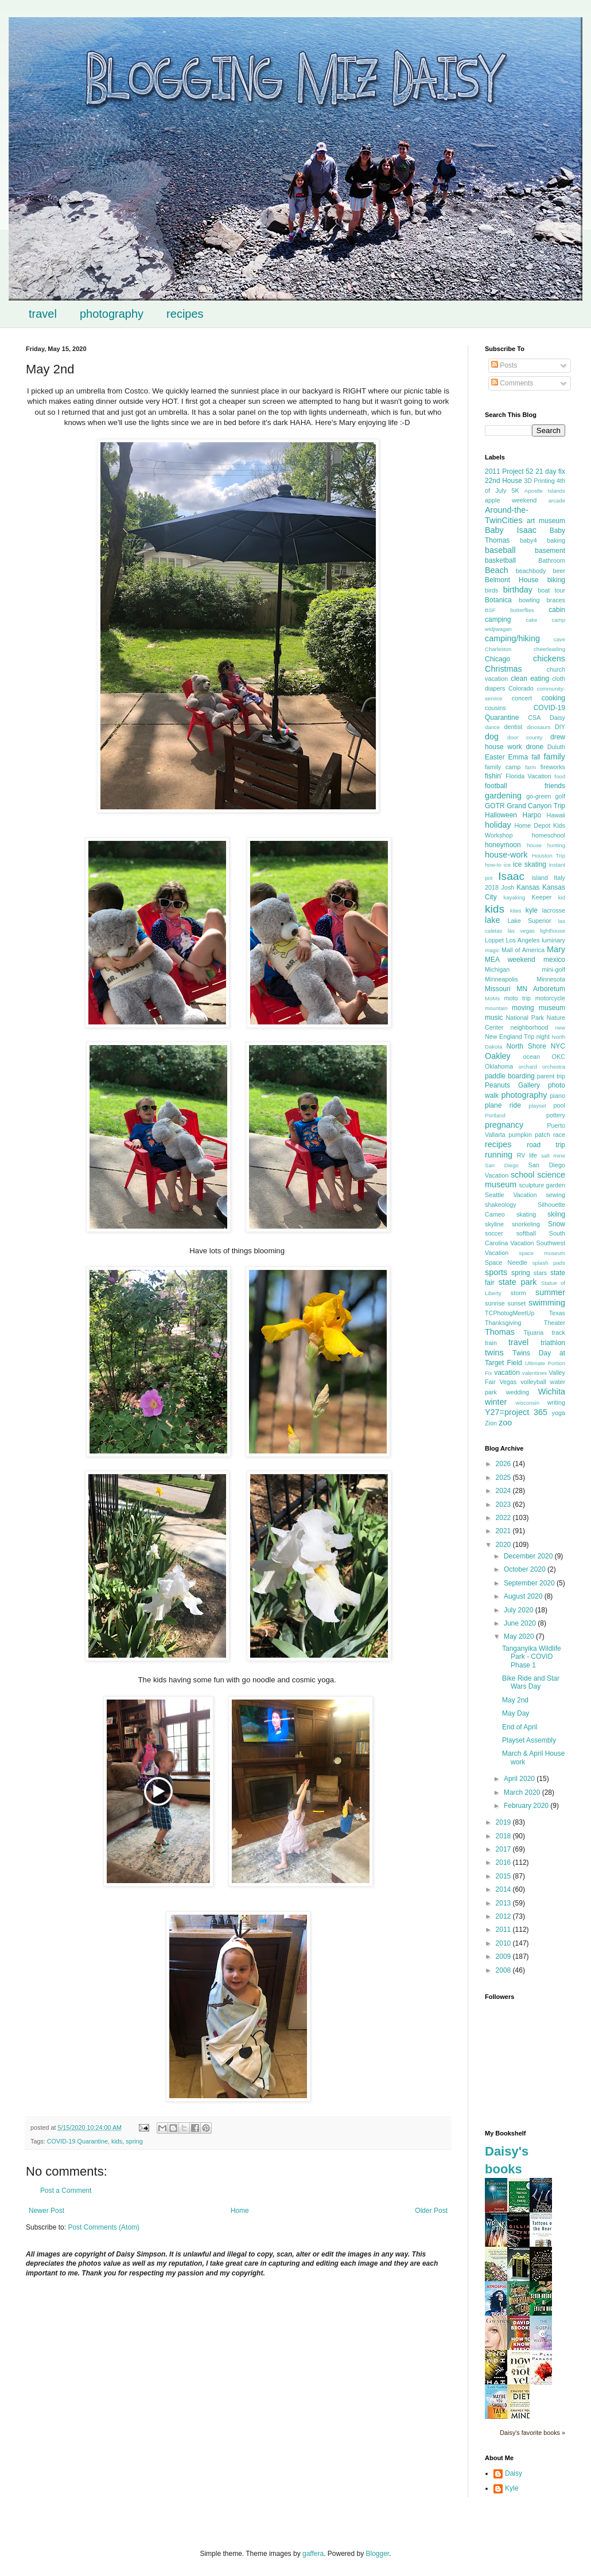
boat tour (551, 590)
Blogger (378, 2554)
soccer (494, 1233)
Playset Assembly (529, 1740)
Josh (507, 887)
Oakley (498, 1056)
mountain (496, 1008)
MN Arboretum (540, 989)
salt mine (553, 1155)
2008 (504, 1970)
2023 (504, 1505)
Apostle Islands (544, 491)
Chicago (497, 659)
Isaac (511, 876)
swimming (546, 1302)
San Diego (502, 1165)
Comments (512, 383)
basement (550, 551)
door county (524, 737)
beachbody (531, 570)
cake (531, 620)
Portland (495, 1115)
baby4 (528, 540)
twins (494, 1352)
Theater (554, 1322)
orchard (528, 1066)
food (559, 776)
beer (559, 570)
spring (134, 2141)
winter (496, 1401)
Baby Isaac (510, 530)
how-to (493, 865)
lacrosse (553, 910)
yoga (558, 1412)
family (554, 756)
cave (559, 639)
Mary (556, 949)
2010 (504, 1943)
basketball (500, 560)
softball (526, 1233)
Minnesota (550, 979)
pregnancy (504, 1124)
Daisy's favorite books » (532, 2432)
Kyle (511, 2488)
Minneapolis (501, 979)
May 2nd (515, 1700)
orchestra (553, 1066)
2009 (504, 1957)
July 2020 (519, 1610)
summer (550, 1292)
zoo (505, 1422)
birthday (517, 589)
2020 (504, 1545)
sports (496, 1272)
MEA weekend (510, 960)
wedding (517, 1392)
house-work (506, 854)
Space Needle (506, 1262)
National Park (525, 1017)
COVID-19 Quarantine (77, 2141)
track (558, 1332)
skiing (556, 1214)
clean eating (530, 679)
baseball (500, 550)
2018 (504, 1836)
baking (556, 540)
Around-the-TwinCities (506, 515)
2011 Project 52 (509, 471)
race (559, 1134)
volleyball (533, 1381)
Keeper (541, 897)
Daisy (557, 717)
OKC (558, 1056)
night (543, 1036)
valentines (534, 1373)
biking (556, 580)
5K (515, 490)
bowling (529, 600)
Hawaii (556, 815)
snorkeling (526, 1224)
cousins (495, 707)
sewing (555, 1194)
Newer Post (46, 2211)
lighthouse (552, 930)
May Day (515, 1713)
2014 (504, 1889)
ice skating (529, 864)
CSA (534, 717)
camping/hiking (512, 638)
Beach (496, 570)
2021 (504, 1531)
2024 (504, 1491)
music (494, 1018)
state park (518, 1282)
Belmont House (512, 580)
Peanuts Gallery (512, 1085)
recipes (184, 313)
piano (557, 1095)
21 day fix (550, 471)
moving (523, 1008)
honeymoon (503, 845)
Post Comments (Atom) (103, 2227)
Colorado (521, 688)
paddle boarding (510, 1076)
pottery (555, 1115)
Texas (557, 1313)
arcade (557, 500)
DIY (560, 726)
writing (556, 1402)
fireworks (553, 766)
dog (492, 736)
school (523, 1174)
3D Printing (539, 480)
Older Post (431, 2211)
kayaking (514, 897)
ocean (531, 1056)
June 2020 (521, 1623)
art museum (546, 521)
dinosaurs (539, 727)
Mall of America (523, 949)
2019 (504, 1822)
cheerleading (549, 649)
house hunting (546, 845)
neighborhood (529, 1027)
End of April (519, 1727)
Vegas (507, 1381)
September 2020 (530, 1583)
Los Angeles (522, 940)
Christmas (503, 668)
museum (552, 1008)
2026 (504, 1464)
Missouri (498, 989)
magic (492, 950)
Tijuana (533, 1332)
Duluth (556, 746)
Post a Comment (65, 2191)
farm (530, 767)
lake (492, 920)
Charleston (498, 649)
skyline (494, 1224)
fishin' (493, 776)
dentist (513, 726)
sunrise (495, 1303)
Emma (518, 757)
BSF (490, 610)
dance (492, 727)
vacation (507, 1373)
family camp (502, 766)
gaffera (313, 2554)
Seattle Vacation (511, 1194)
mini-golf (553, 969)
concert (522, 698)
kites (516, 910)
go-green (538, 796)
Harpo (531, 815)
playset (537, 1105)
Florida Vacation (528, 776)
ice (507, 865)
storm (518, 1292)
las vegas (521, 930)
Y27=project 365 (516, 1412)
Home (240, 2211)
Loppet (494, 940)
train (491, 1342)
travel (43, 313)
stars (540, 1272)
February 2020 (527, 1806)
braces (556, 600)
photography (111, 313)
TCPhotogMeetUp (509, 1313)
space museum (542, 1253)
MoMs (492, 998)
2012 (504, 1916)
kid (561, 897)
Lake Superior (529, 920)
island (540, 877)
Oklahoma (499, 1066)
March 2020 (523, 1792)
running (498, 1154)
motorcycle (550, 998)
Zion (491, 1423)
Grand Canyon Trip (536, 806)
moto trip (517, 998)
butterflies (522, 610)
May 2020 (520, 1636)
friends (555, 786)
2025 (504, 1478)
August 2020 (524, 1596)
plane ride (503, 1105)
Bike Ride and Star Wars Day (530, 1682)
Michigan (497, 969)
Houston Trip (548, 855)
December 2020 (529, 1556)
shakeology (500, 1204)
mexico (554, 960)
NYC (558, 1046)
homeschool (548, 835)
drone (534, 747)
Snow (556, 1224)
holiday (498, 824)
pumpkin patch (529, 1134)
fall (535, 757)
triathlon (553, 1343)
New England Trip (509, 1036)
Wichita (551, 1391)
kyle (532, 910)
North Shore (526, 1046)
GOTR (495, 806)
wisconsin (527, 1403)
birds (491, 590)
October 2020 (525, 1569)
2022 (504, 1518)
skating (526, 1214)
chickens (549, 658)
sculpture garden (542, 1185)
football (496, 786)
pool (559, 1105)
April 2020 (520, 1779)
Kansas (527, 887)
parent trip (551, 1076)
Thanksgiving (503, 1322)
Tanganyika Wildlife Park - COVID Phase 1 (531, 1656)
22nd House (503, 481)
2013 (504, 1903)
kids (116, 2141)
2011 (504, 1930)
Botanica (498, 600)
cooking (553, 698)
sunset (517, 1303)
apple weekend (510, 500)
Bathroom (551, 560)
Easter (495, 757)
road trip (546, 1145)
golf (560, 796)
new (560, 1027)
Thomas (500, 1331)
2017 (504, 1849)
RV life (527, 1155)
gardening (503, 795)
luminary (553, 940)
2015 (504, 1876)
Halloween (501, 815)
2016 (504, 1862)
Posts (504, 365)
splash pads (548, 1263)
